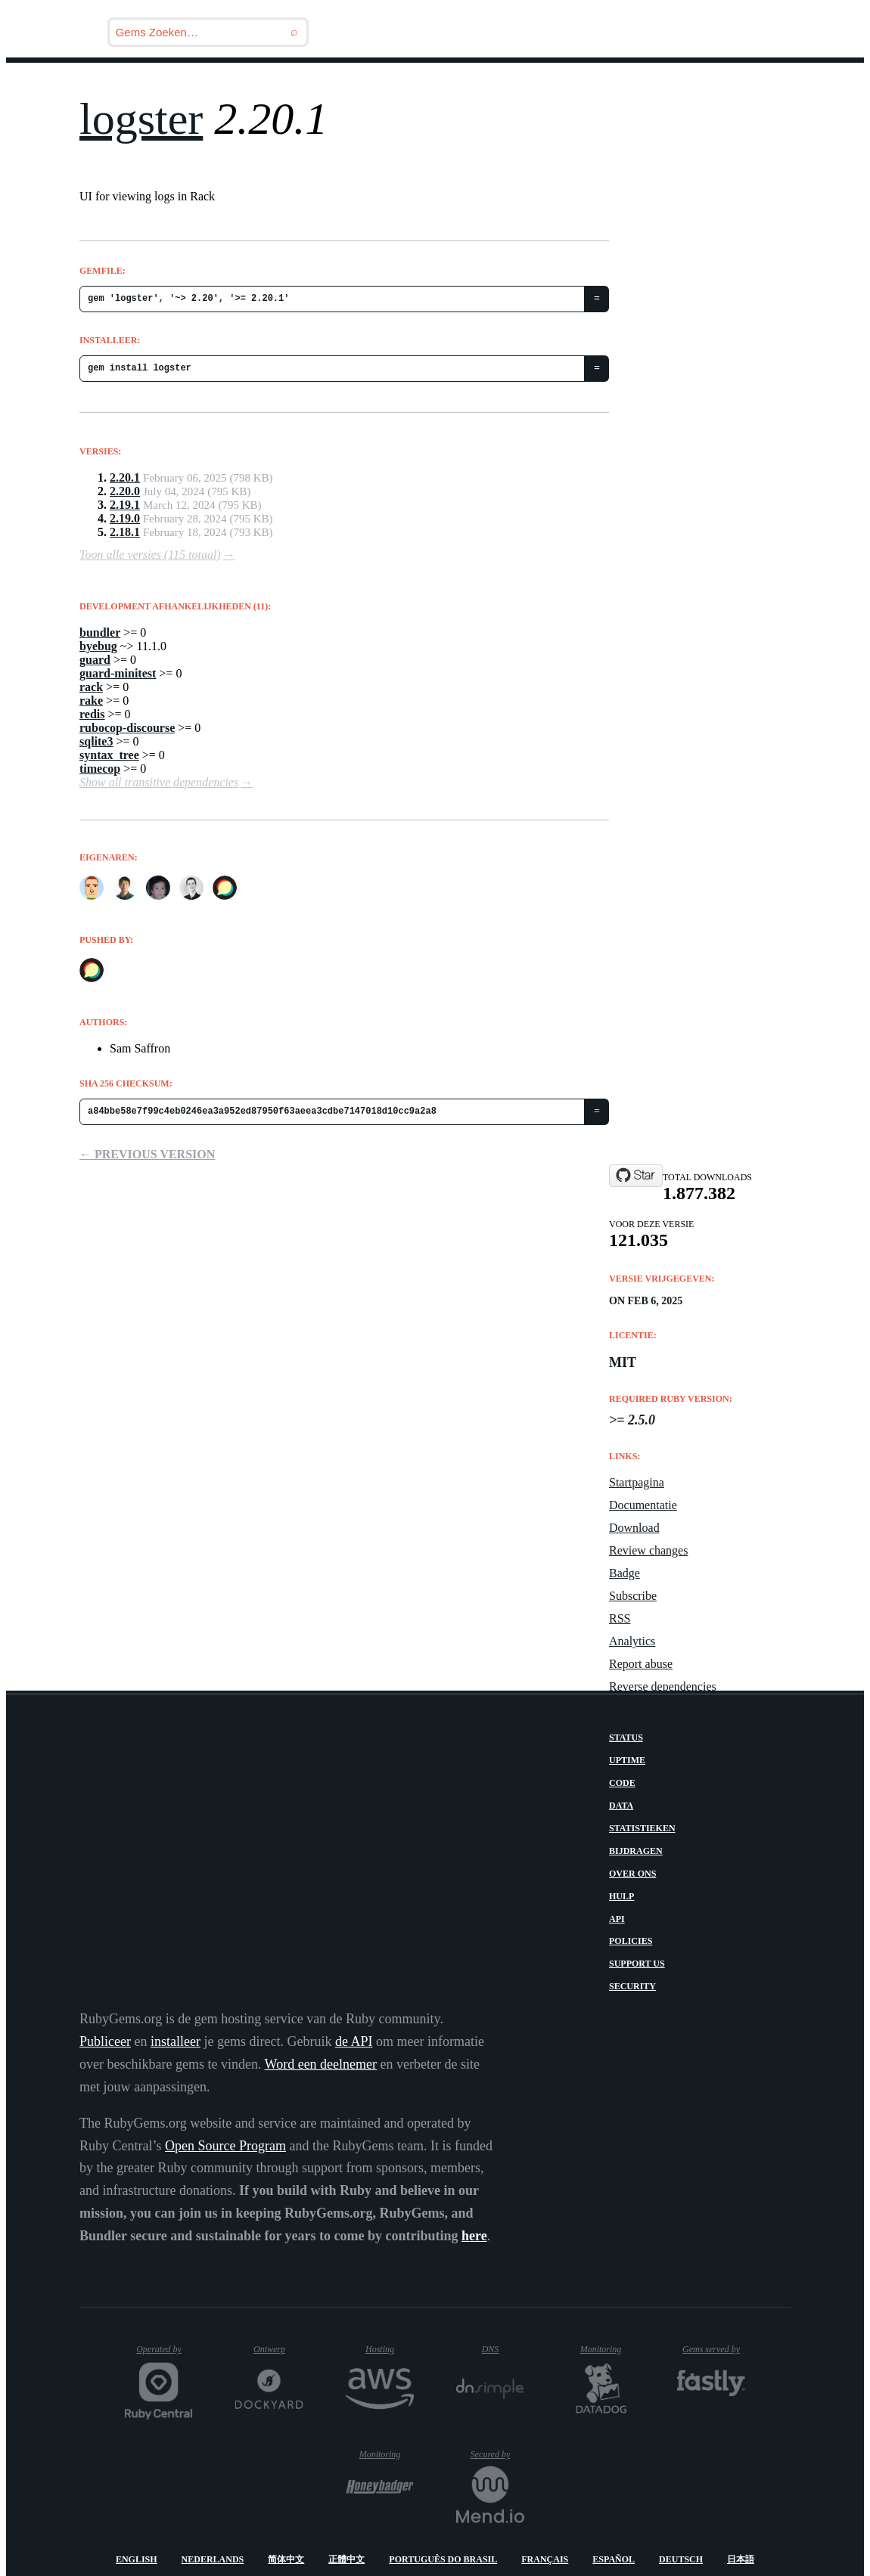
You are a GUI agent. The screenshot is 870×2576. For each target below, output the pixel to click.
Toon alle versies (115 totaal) (150, 554)
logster (141, 119)
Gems (489, 82)
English (136, 2559)
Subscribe (633, 1595)
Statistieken (642, 1828)
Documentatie (643, 1505)
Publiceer (105, 2041)
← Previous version (147, 1154)
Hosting (388, 2349)
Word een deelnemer (321, 2064)
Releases (356, 82)
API (617, 1919)
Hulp (621, 1896)
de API (354, 2041)
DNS (503, 2349)
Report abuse (641, 1663)
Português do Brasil (443, 2559)
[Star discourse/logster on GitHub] (636, 1175)
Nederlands (213, 2559)
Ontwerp (278, 2349)
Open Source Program (225, 2145)
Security (632, 1986)
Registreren (792, 82)
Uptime (627, 1760)
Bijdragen (636, 1851)
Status (626, 1737)
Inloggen (692, 82)
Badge (624, 1573)
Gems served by (713, 2349)
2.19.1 (125, 504)
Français (544, 2559)
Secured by (497, 2454)
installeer (175, 2041)
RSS (619, 1618)
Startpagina (636, 1482)
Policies (630, 1941)
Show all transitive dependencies (158, 782)
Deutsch (681, 2559)
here (474, 2235)
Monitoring (607, 2349)
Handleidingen (584, 82)
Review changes (648, 1550)
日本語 (740, 2559)
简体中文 (286, 2559)
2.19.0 (125, 518)
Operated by (164, 2355)
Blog (429, 82)
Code (622, 1783)
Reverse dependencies (662, 1686)
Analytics (632, 1641)
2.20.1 (125, 477)
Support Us (637, 1963)
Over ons (632, 1873)
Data (621, 1805)
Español (613, 2559)
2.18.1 (125, 531)
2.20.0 (125, 491)
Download (634, 1527)
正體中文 (346, 2559)
